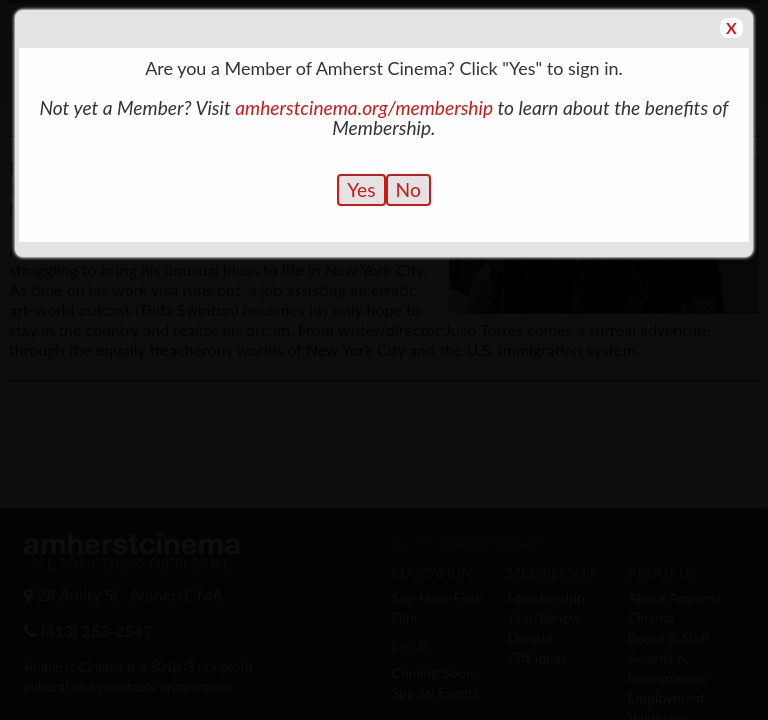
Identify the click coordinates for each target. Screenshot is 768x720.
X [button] (731, 27)
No (408, 189)
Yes (361, 189)
